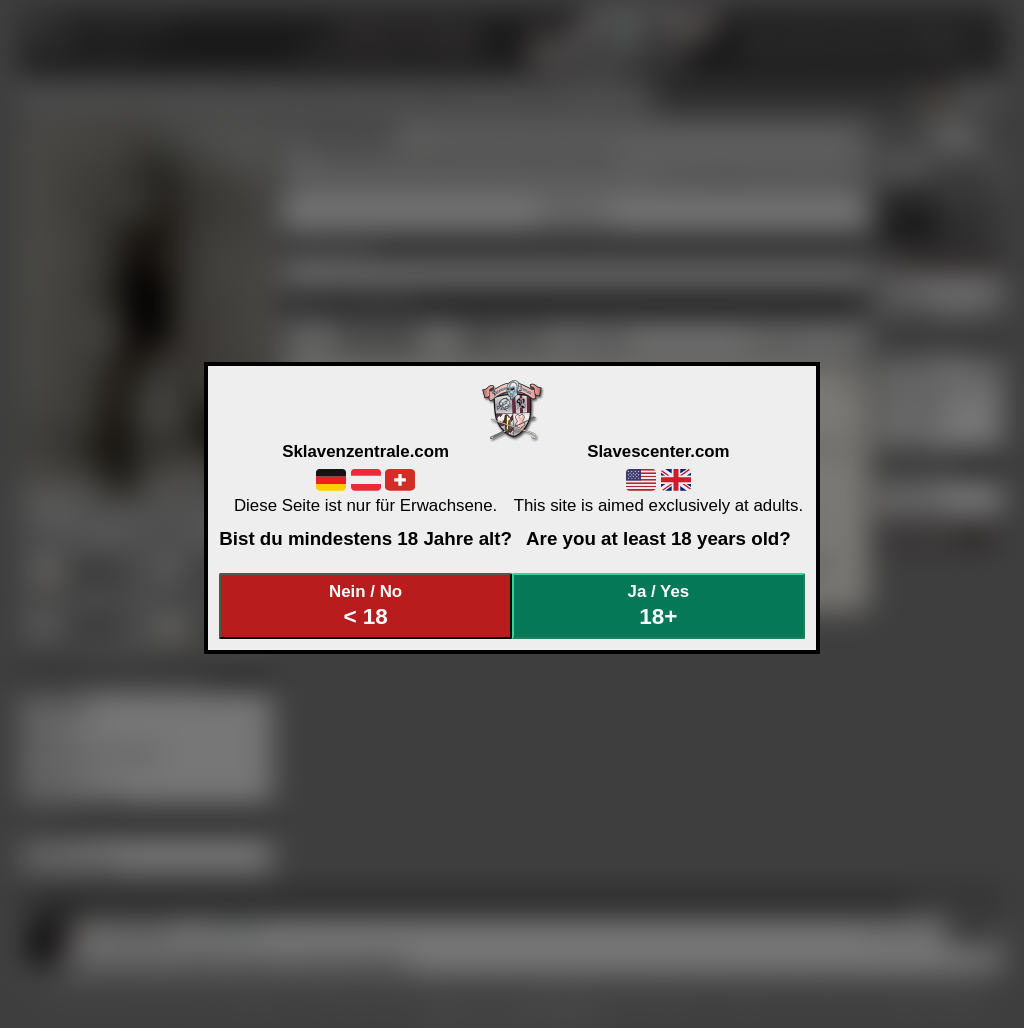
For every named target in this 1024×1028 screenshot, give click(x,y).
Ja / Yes (659, 605)
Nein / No (366, 605)
